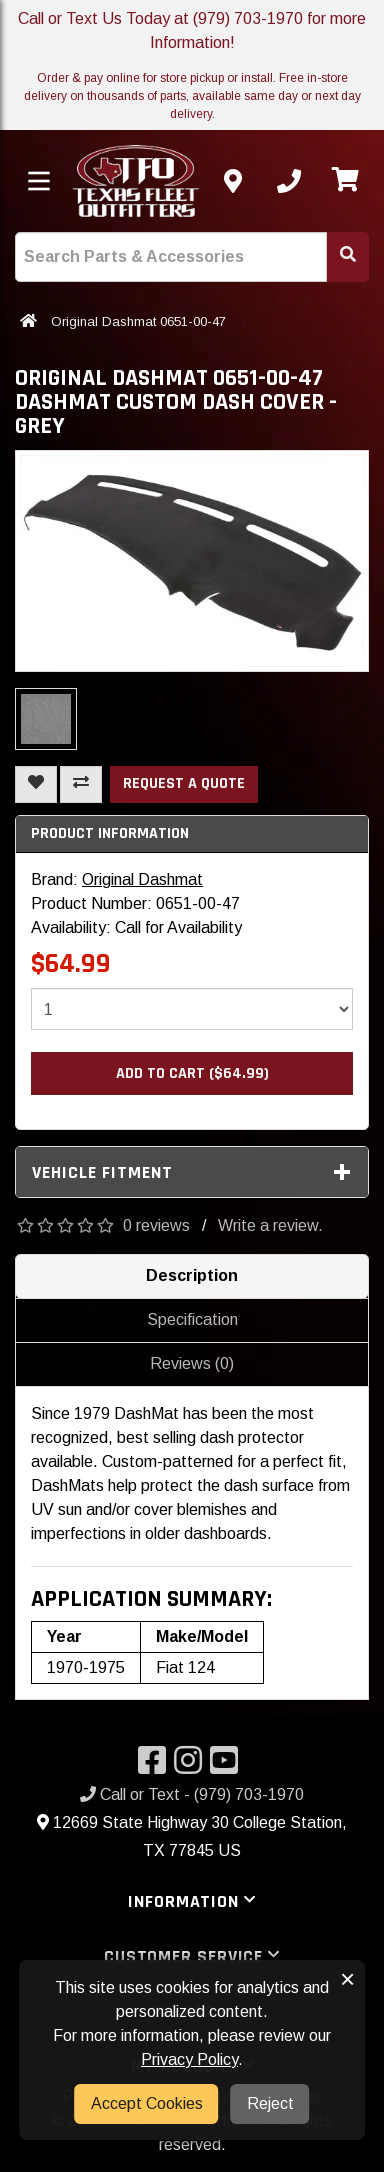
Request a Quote (184, 783)
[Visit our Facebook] (156, 1766)
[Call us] (289, 181)
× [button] (347, 1979)
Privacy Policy (189, 2059)
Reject (270, 2103)
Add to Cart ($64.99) (192, 1073)
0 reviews (156, 1225)
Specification (192, 1319)
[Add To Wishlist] (36, 784)
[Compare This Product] (81, 784)
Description (192, 1275)
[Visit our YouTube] (228, 1766)
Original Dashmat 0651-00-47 (138, 321)
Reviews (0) (192, 1363)
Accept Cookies (147, 2103)
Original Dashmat (142, 879)
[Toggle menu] (39, 181)
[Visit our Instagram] (192, 1766)
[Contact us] (233, 181)
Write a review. (270, 1225)
